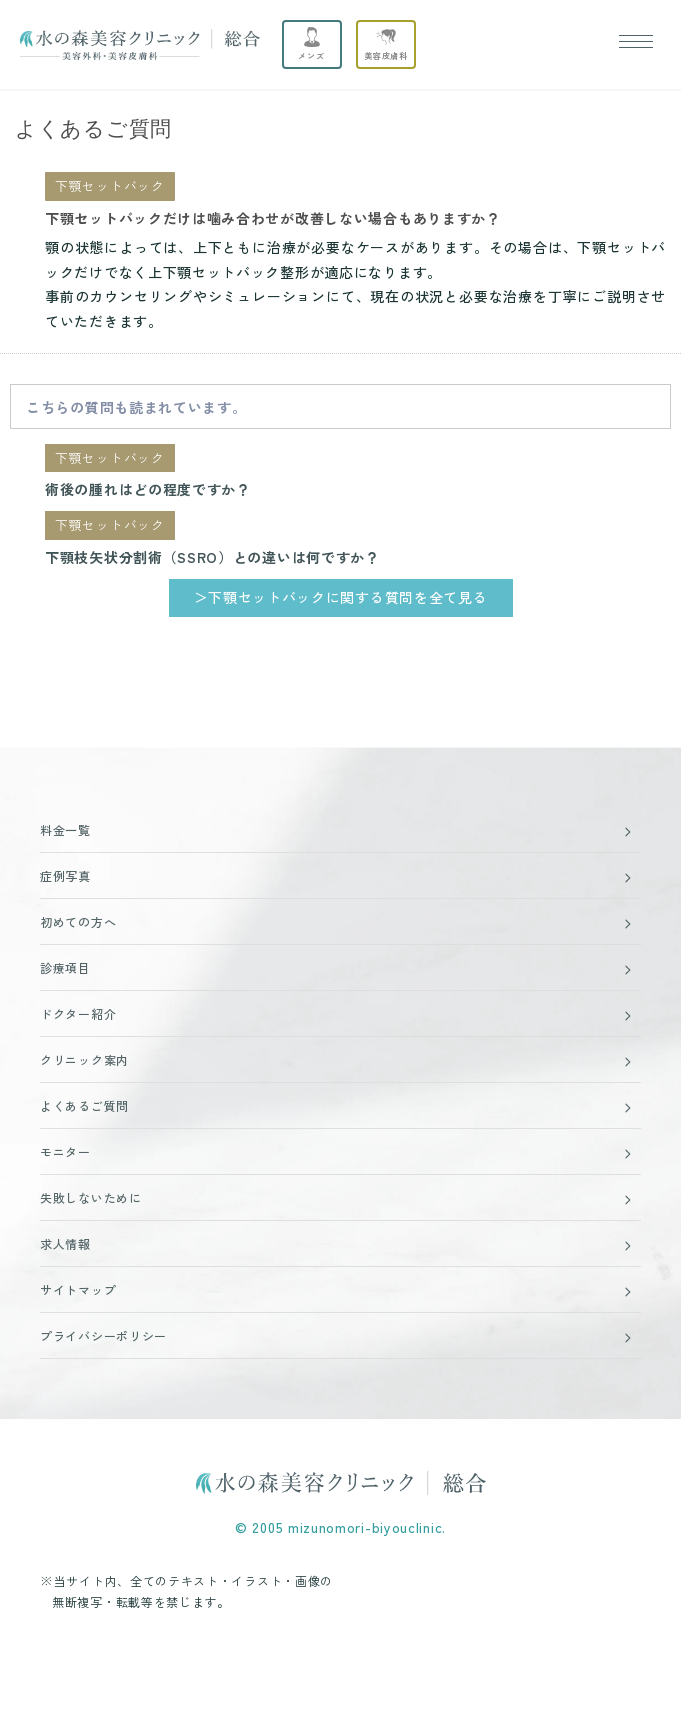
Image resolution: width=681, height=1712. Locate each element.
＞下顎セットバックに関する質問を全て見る (341, 597)
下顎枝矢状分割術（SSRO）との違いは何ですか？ (212, 557)
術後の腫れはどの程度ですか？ (148, 489)
